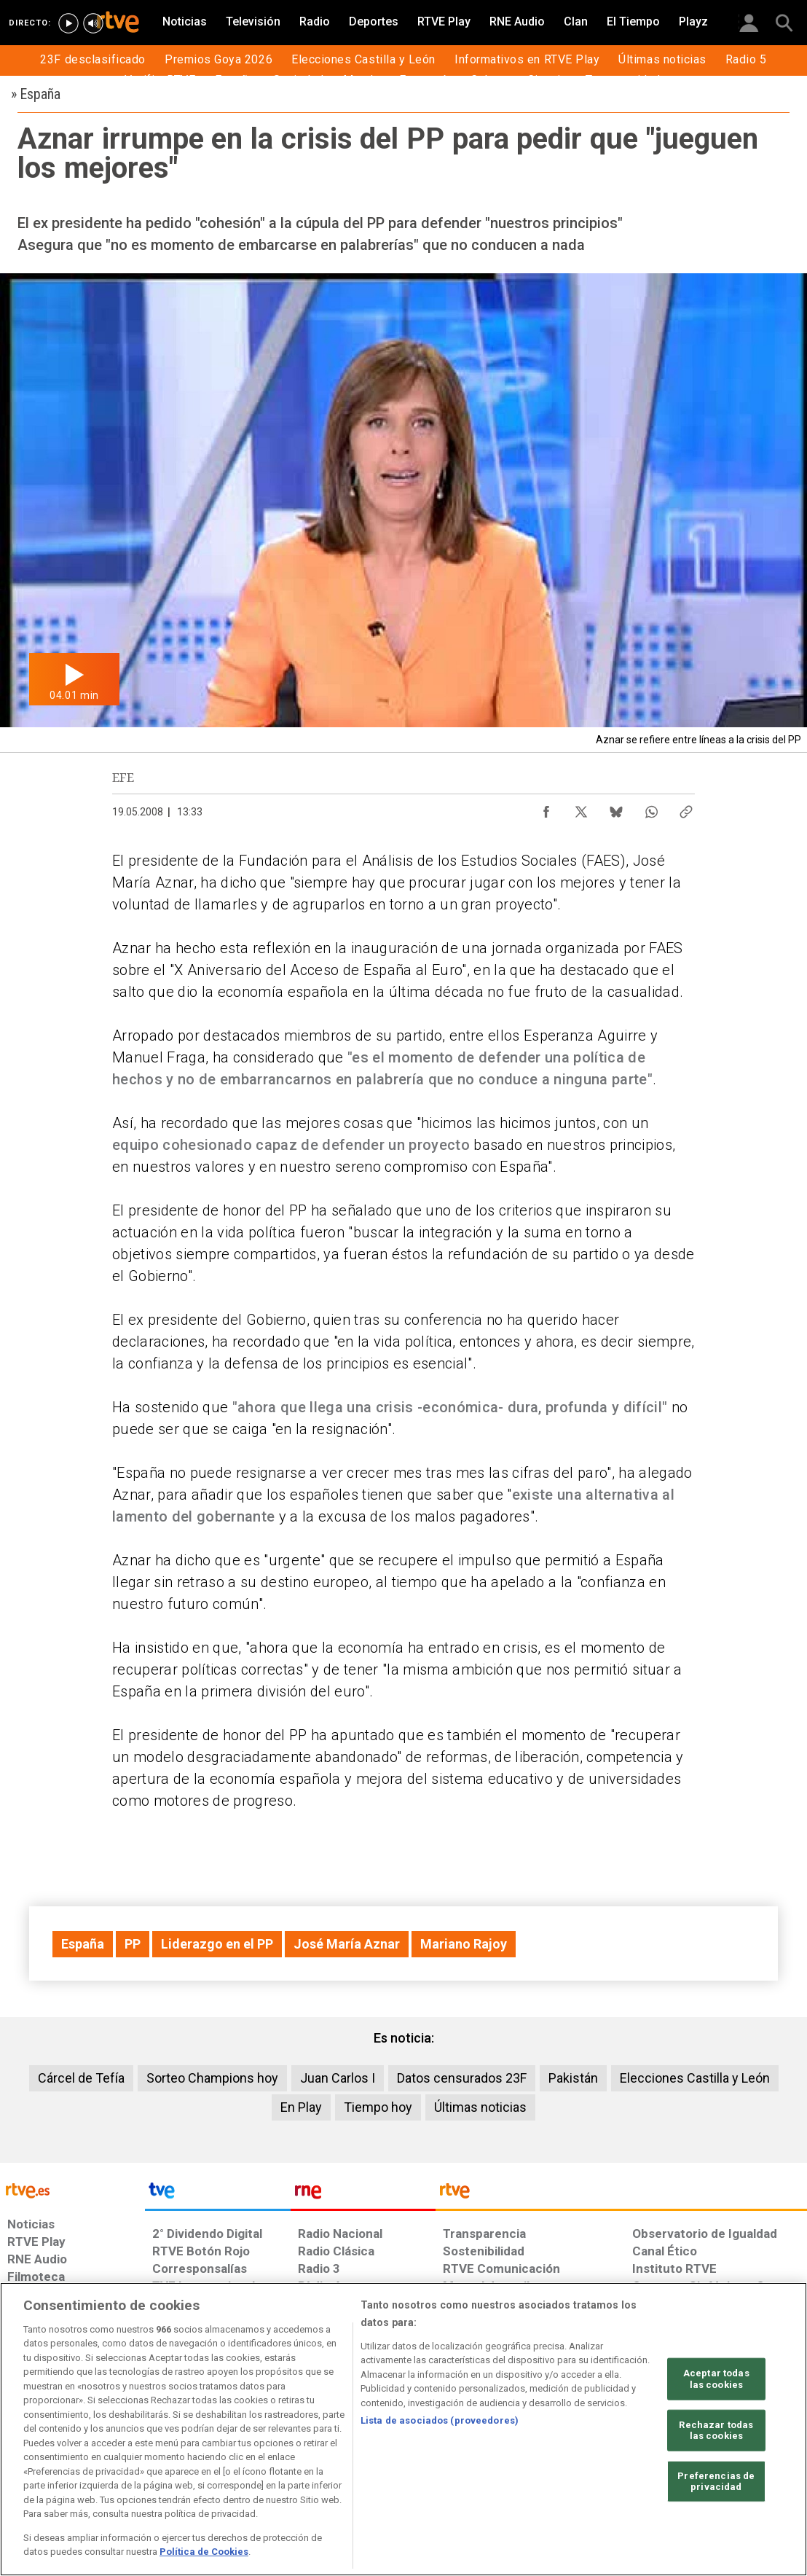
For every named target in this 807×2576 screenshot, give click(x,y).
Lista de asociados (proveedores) (440, 2420)
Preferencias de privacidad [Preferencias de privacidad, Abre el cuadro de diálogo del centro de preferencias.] (716, 2481)
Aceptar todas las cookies (716, 2379)
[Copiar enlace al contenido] (686, 808)
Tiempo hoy (378, 2107)
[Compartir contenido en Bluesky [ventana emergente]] (616, 808)
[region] (403, 2429)
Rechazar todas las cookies (716, 2430)
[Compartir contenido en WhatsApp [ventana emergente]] (651, 808)
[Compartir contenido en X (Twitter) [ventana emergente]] (581, 808)
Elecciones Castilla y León (695, 2078)
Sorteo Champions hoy (212, 2078)
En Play (301, 2107)
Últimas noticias (480, 2107)
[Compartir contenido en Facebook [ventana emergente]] (546, 808)
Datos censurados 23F (462, 2078)
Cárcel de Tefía (81, 2078)
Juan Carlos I (337, 2078)
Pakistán (573, 2078)
